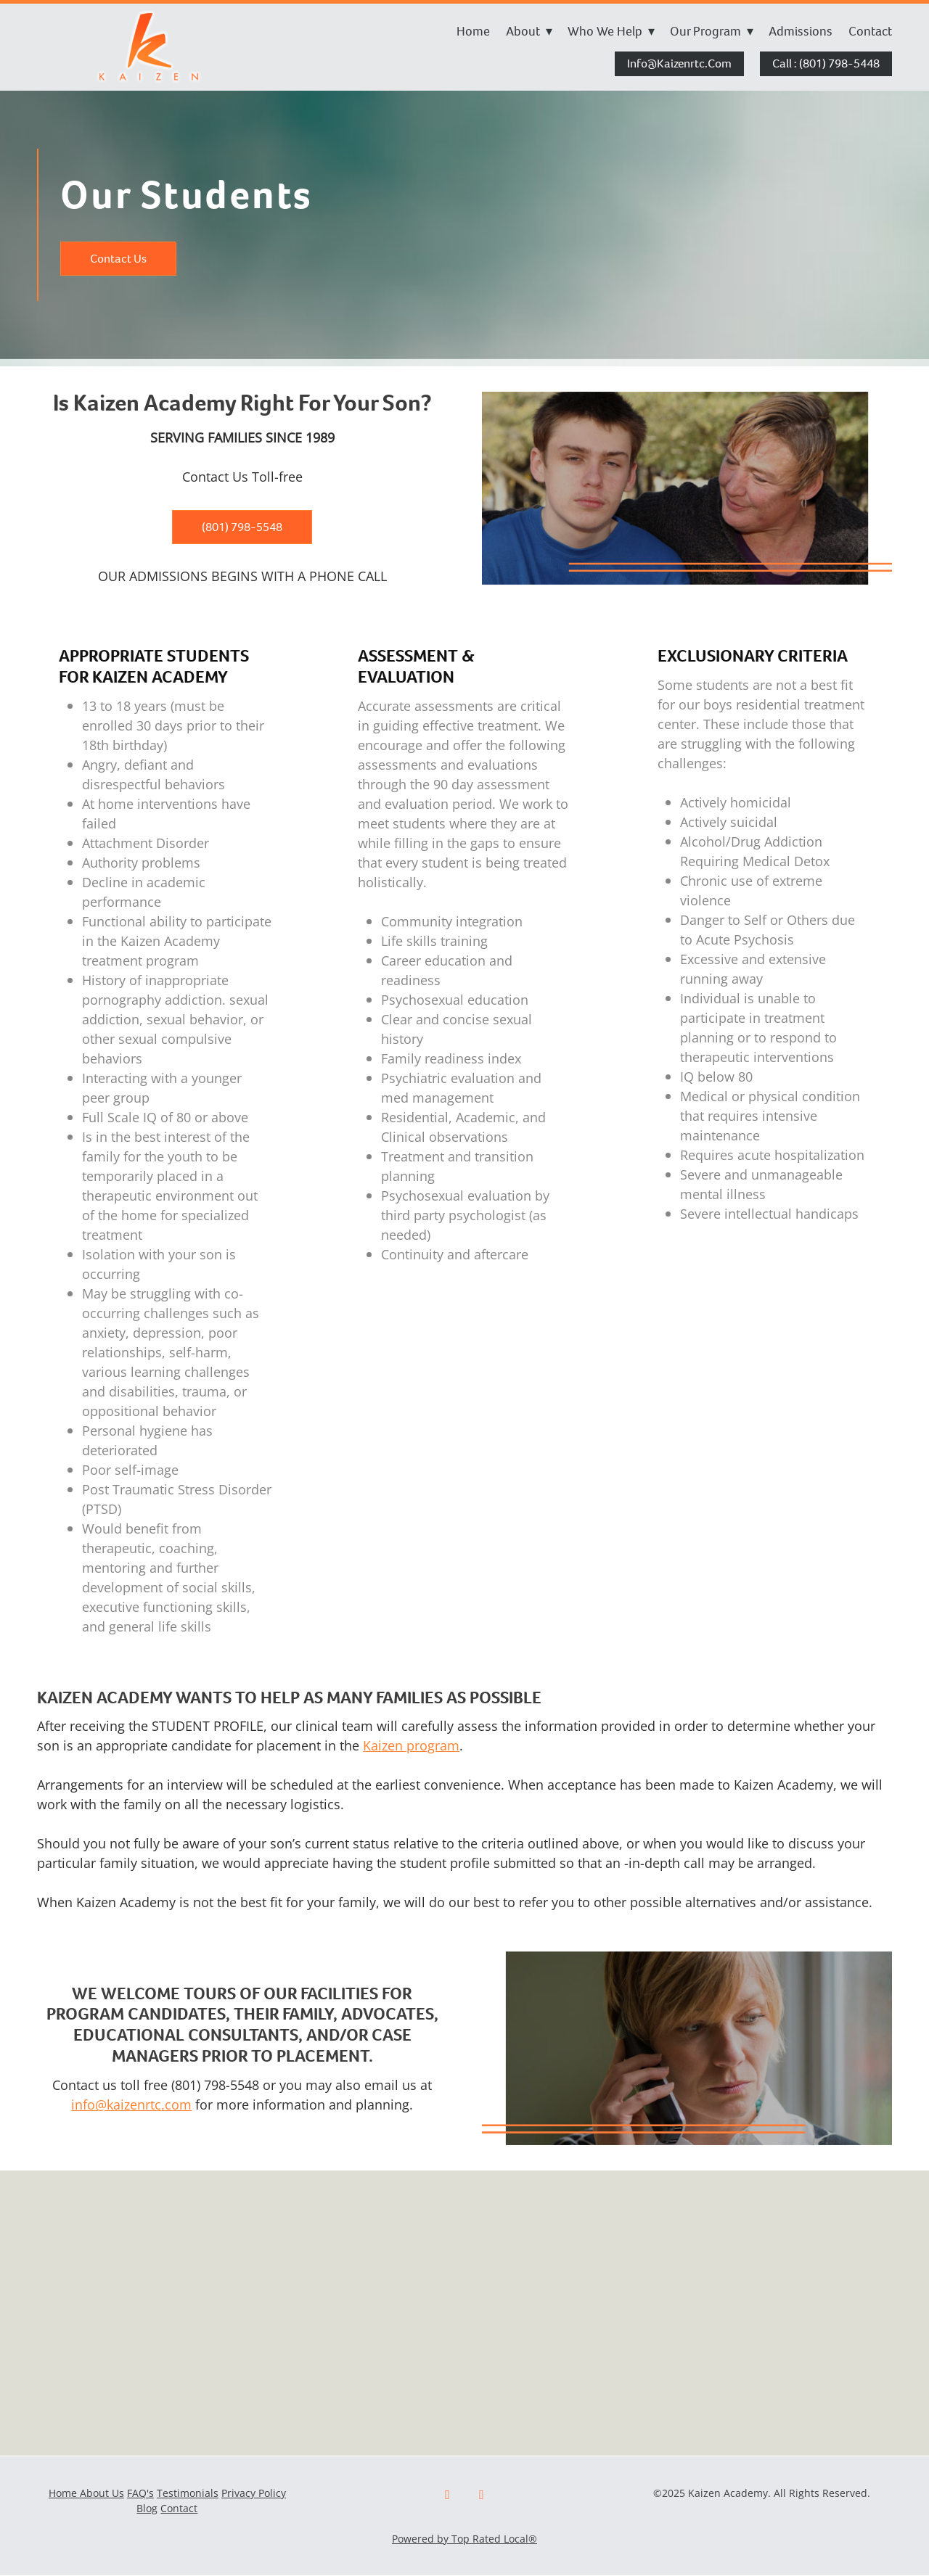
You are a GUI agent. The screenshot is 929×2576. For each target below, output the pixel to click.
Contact (870, 31)
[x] (481, 2495)
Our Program (711, 31)
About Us (102, 2493)
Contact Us (118, 258)
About (529, 31)
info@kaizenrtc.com (679, 63)
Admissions (800, 31)
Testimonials (187, 2493)
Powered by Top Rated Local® (464, 2539)
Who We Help (611, 31)
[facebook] (447, 2495)
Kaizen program (411, 1745)
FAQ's (140, 2493)
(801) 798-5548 (242, 527)
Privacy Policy (253, 2493)
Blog (146, 2508)
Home (473, 31)
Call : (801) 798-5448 (826, 63)
